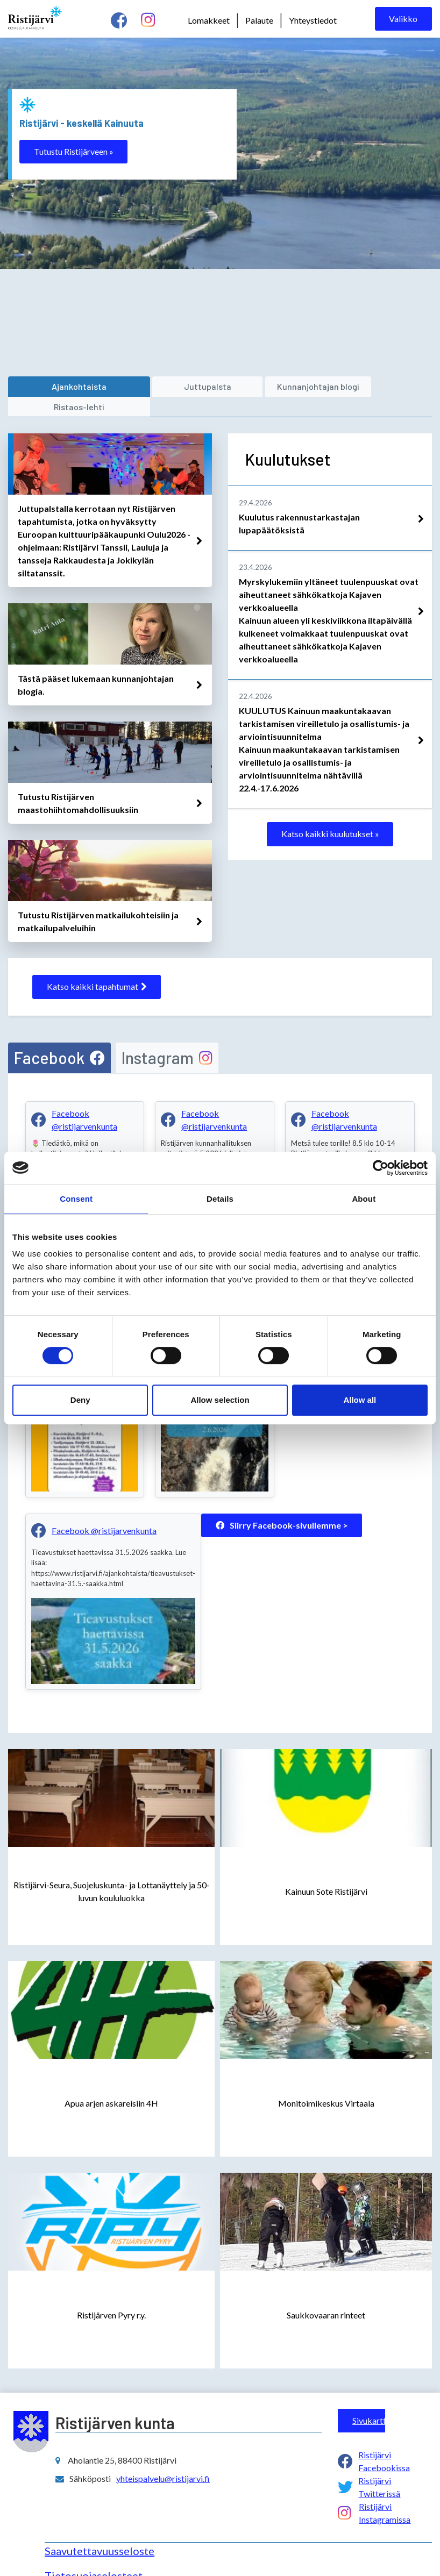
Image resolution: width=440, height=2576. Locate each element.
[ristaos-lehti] (351, 386)
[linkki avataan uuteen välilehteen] (110, 521)
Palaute (259, 20)
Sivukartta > (368, 2399)
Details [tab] (220, 1198)
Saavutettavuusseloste (99, 2529)
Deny (80, 1399)
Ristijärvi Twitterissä (379, 2465)
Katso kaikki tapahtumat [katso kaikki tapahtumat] (97, 966)
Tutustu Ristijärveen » (73, 151)
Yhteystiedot (313, 20)
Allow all (359, 1399)
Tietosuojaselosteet (94, 2554)
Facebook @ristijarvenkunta (84, 1098)
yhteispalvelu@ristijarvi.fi (163, 2457)
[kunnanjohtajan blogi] (243, 386)
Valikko (403, 18)
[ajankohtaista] (61, 386)
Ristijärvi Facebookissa (384, 2439)
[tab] (59, 1037)
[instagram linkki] (148, 20)
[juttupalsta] (152, 386)
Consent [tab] (76, 1198)
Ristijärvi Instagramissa (384, 2491)
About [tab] (363, 1198)
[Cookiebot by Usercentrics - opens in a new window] (380, 1168)
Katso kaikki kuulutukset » (330, 814)
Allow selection (219, 1399)
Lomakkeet (209, 20)
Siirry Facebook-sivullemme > (282, 1503)
